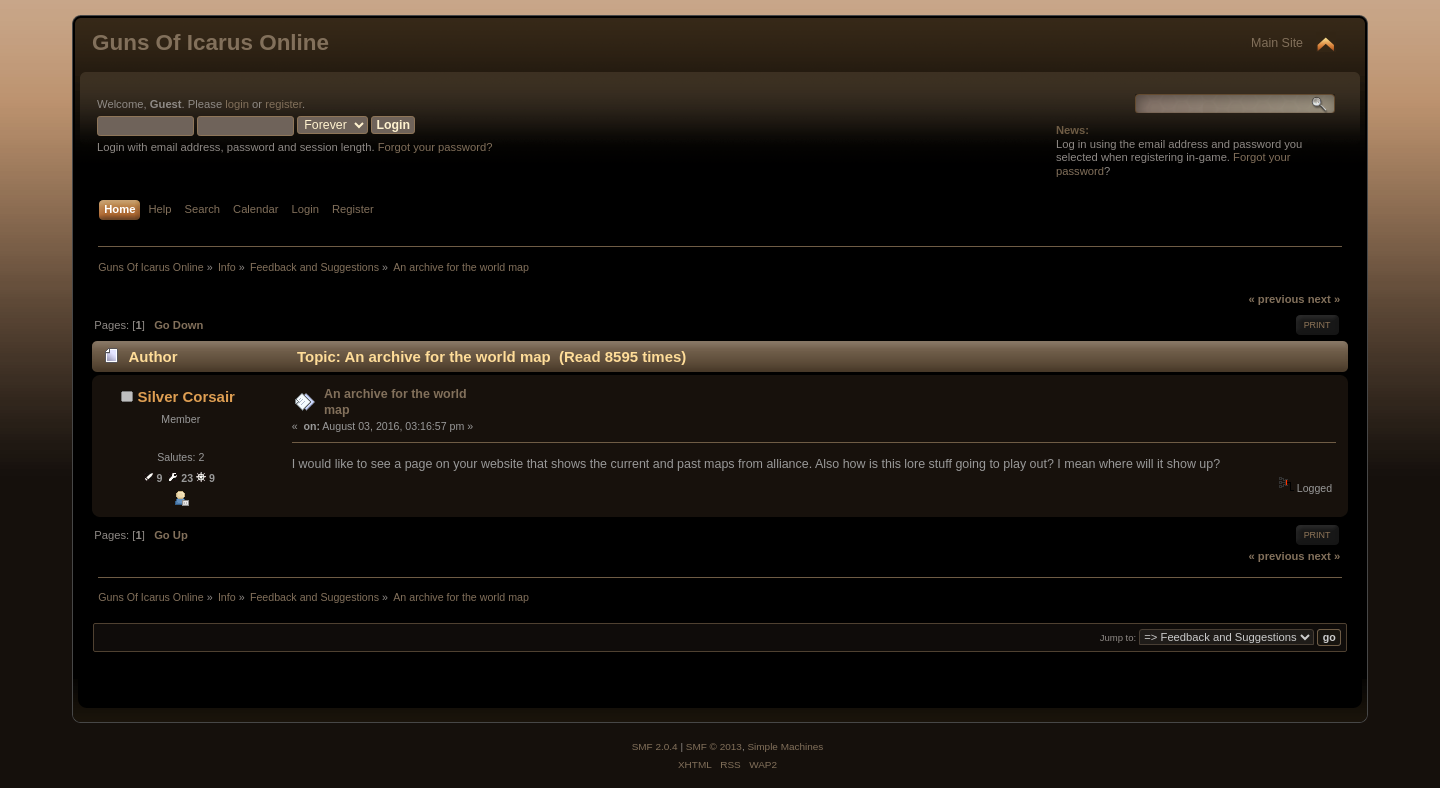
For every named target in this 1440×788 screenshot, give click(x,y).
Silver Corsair (186, 396)
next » (1324, 299)
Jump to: (1118, 637)
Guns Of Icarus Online (210, 42)
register (283, 104)
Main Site (1277, 43)
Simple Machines (785, 746)
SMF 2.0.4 (655, 746)
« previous (1276, 299)
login (237, 104)
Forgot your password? (435, 147)
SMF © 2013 (714, 746)
